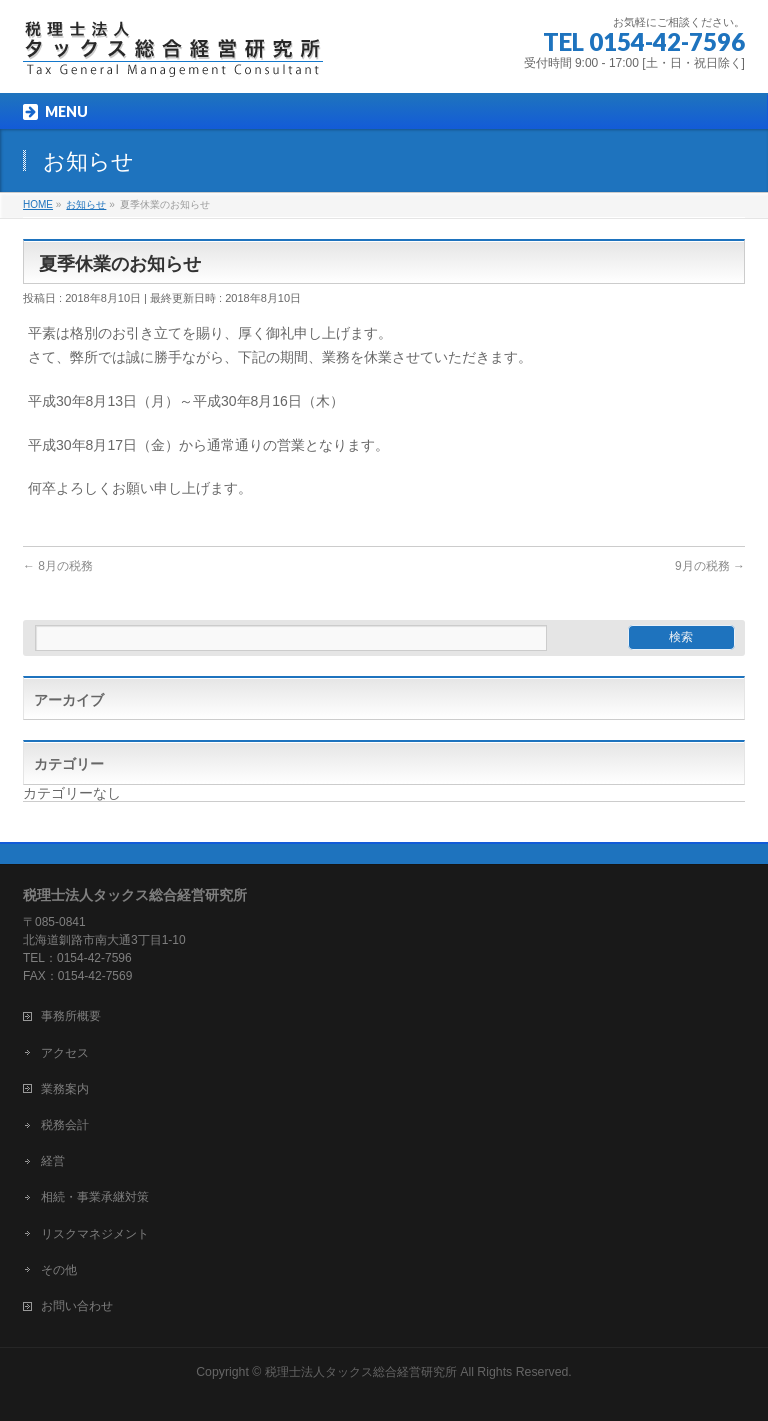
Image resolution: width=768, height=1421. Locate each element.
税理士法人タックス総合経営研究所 (361, 1372)
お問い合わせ (77, 1306)
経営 (53, 1161)
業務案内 (65, 1089)
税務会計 (65, 1125)
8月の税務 (58, 566)
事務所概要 (71, 1016)
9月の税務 (710, 566)
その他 (59, 1270)
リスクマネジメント (95, 1234)
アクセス (65, 1053)
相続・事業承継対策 (95, 1197)
